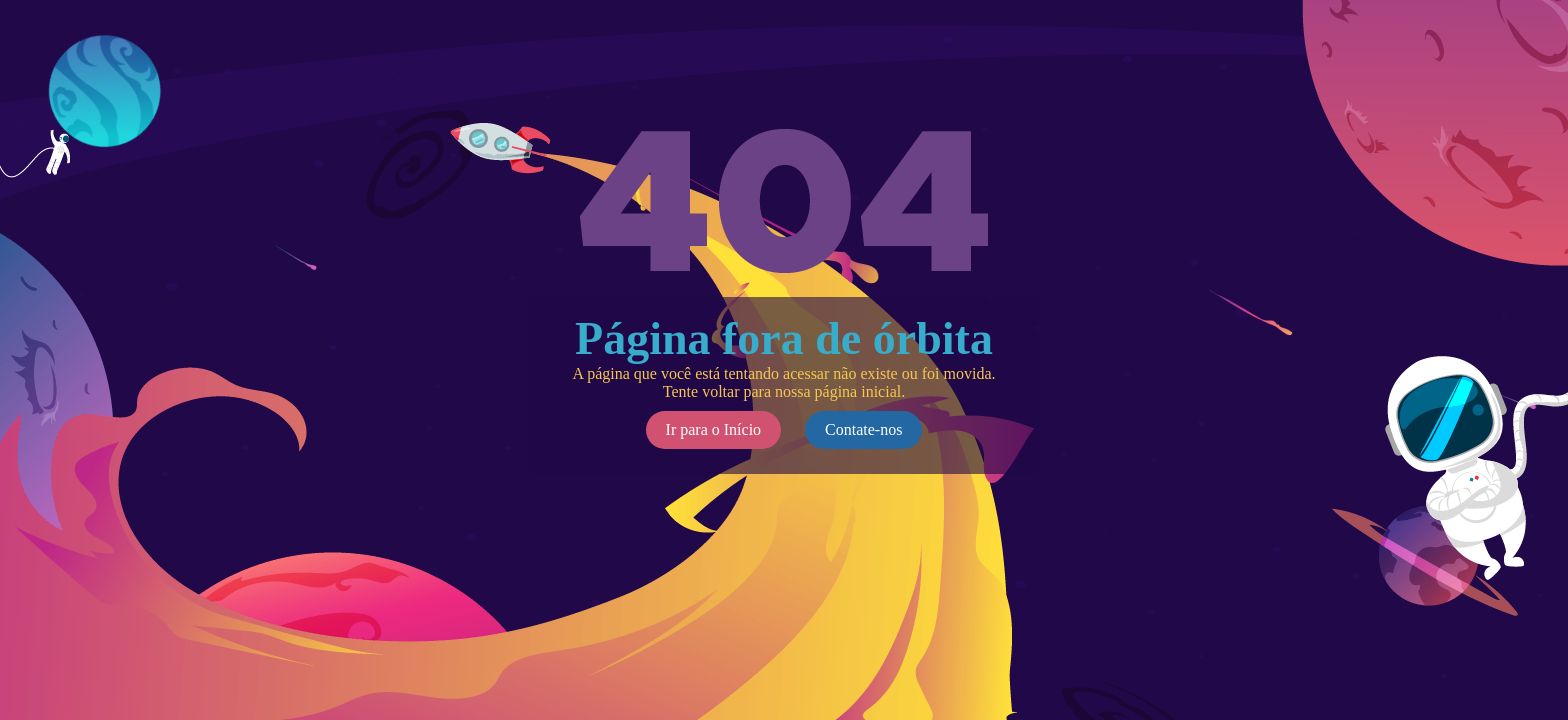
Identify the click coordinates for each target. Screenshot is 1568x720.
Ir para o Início (714, 429)
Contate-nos (863, 429)
